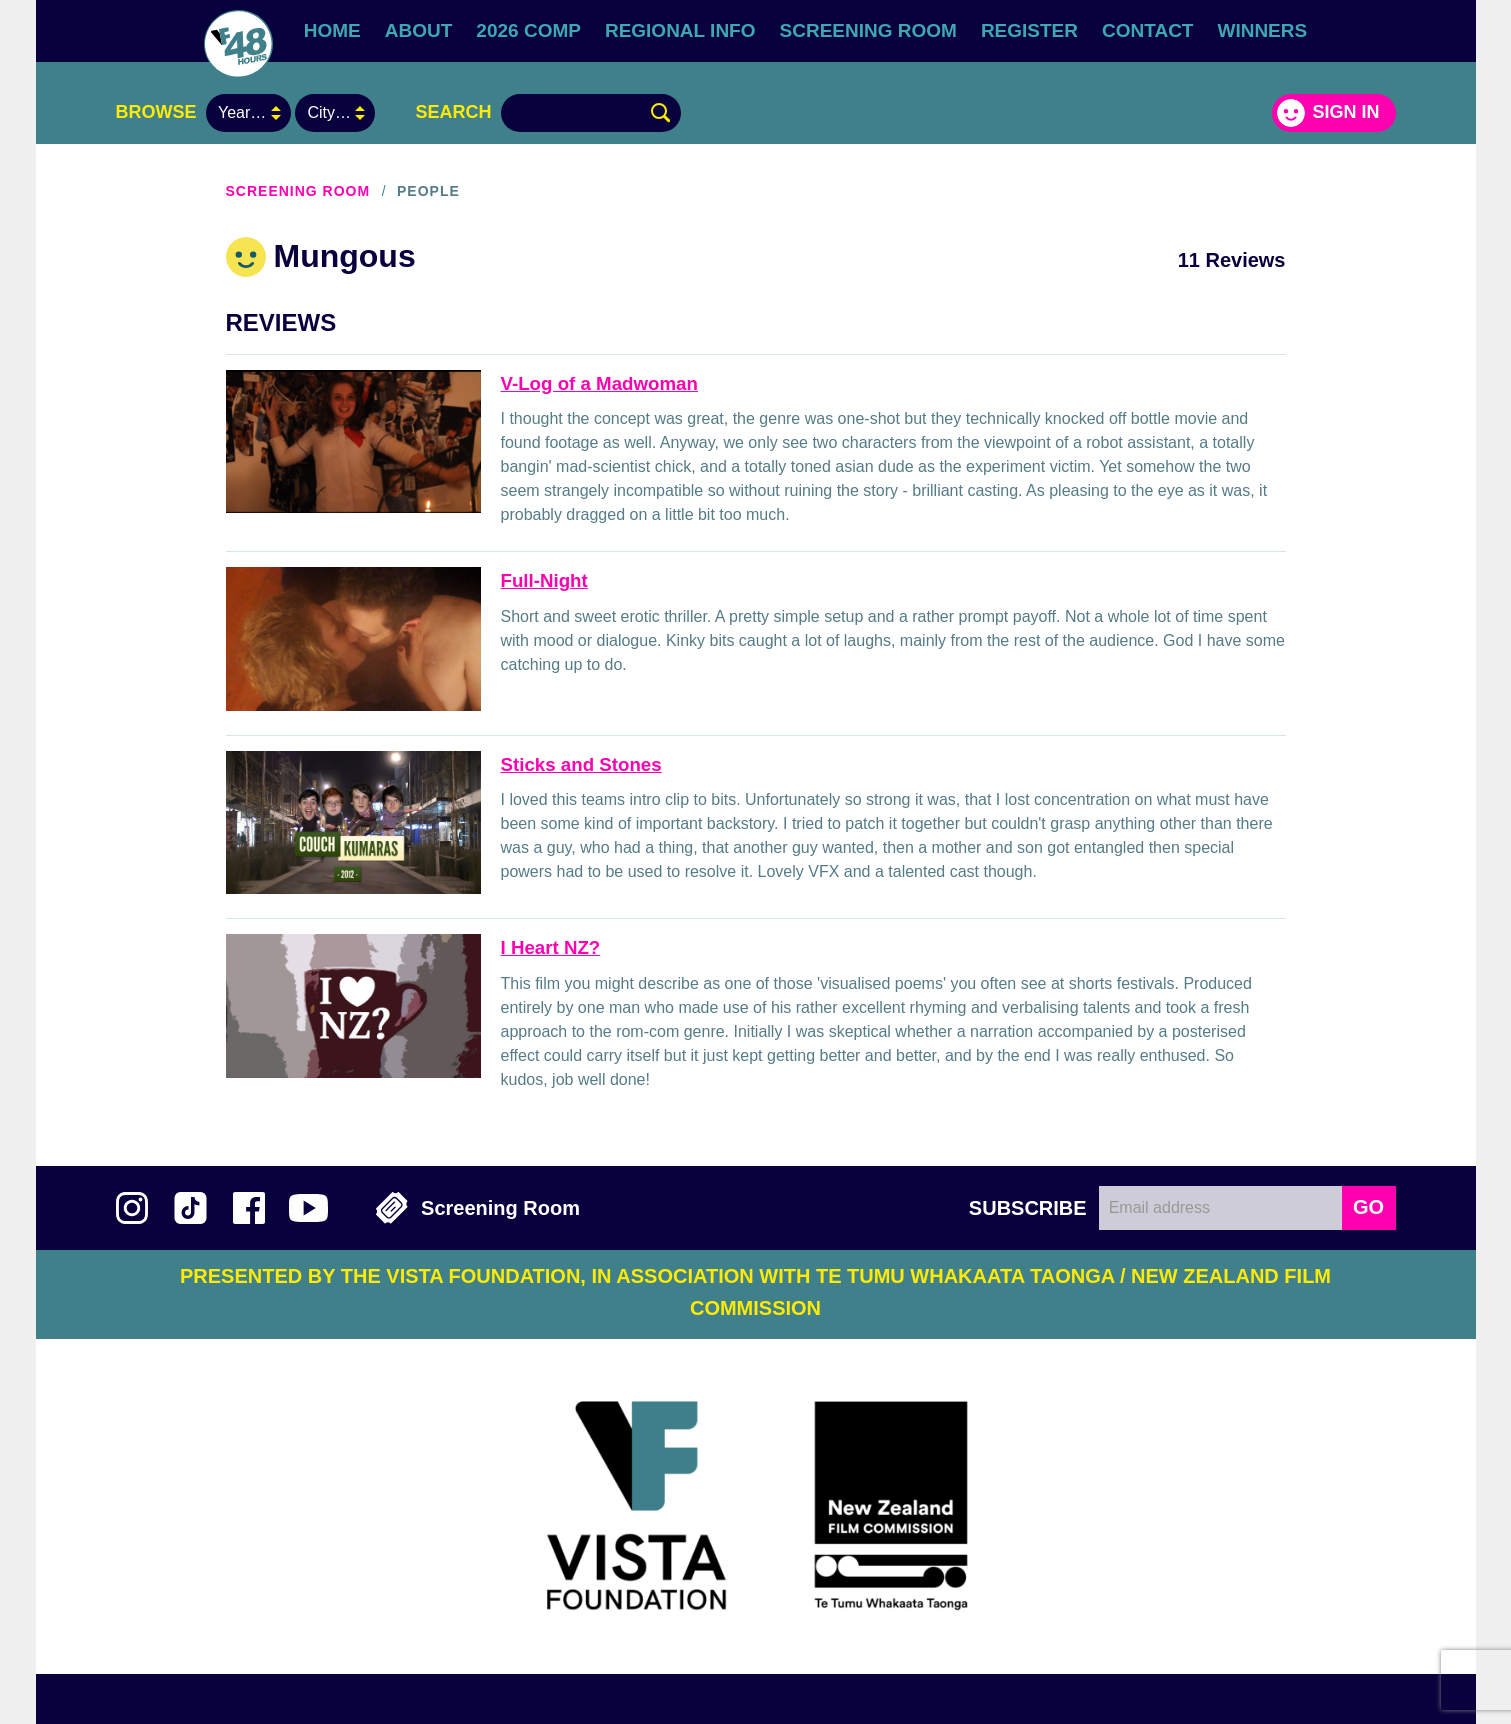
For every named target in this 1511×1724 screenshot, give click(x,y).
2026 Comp (528, 30)
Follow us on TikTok (190, 1208)
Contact (1147, 30)
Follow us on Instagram (132, 1208)
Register (1029, 30)
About (419, 30)
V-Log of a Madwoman (599, 383)
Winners (1262, 30)
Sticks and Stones (581, 764)
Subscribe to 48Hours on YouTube (308, 1208)
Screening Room (868, 30)
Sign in (1345, 112)
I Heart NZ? (551, 947)
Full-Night (544, 580)
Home (332, 30)
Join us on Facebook (249, 1208)
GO (1368, 1207)
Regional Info (680, 30)
